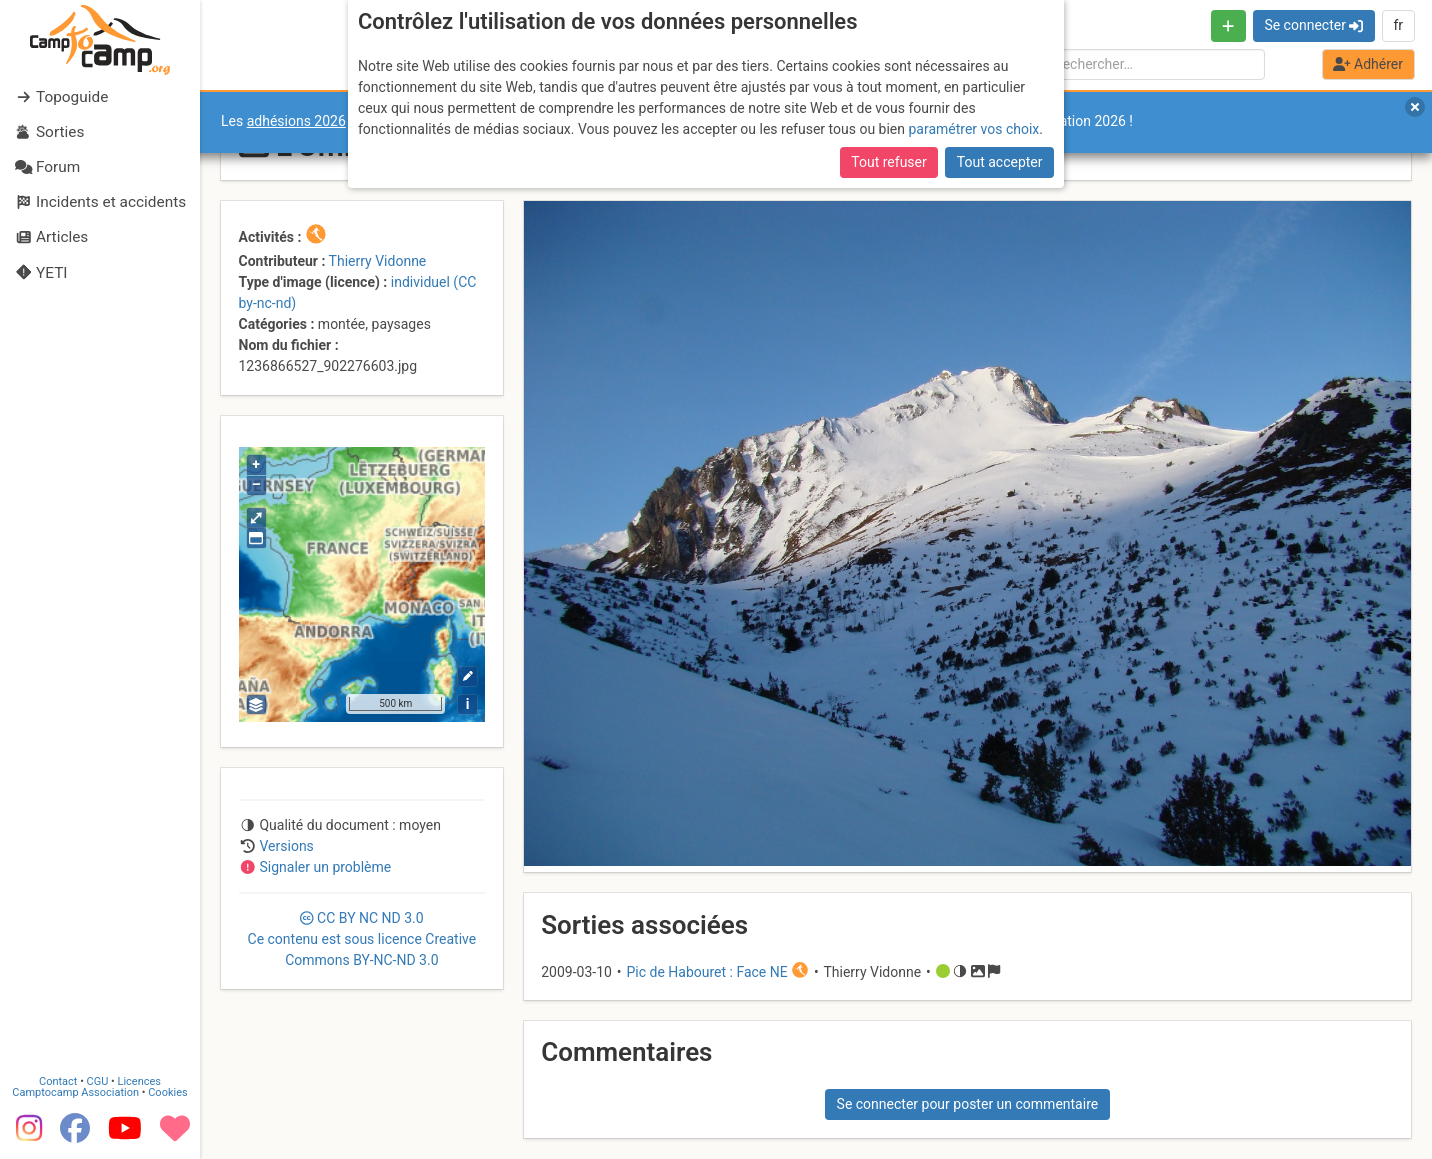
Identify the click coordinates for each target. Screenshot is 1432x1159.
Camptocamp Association (75, 1092)
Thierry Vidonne (378, 261)
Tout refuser (888, 162)
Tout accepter (1000, 162)
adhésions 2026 (296, 121)
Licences (139, 1081)
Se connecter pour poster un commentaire (968, 1104)
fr (1398, 25)
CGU (98, 1081)
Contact (58, 1081)
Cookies (167, 1092)
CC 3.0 (362, 939)
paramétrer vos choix (973, 129)
